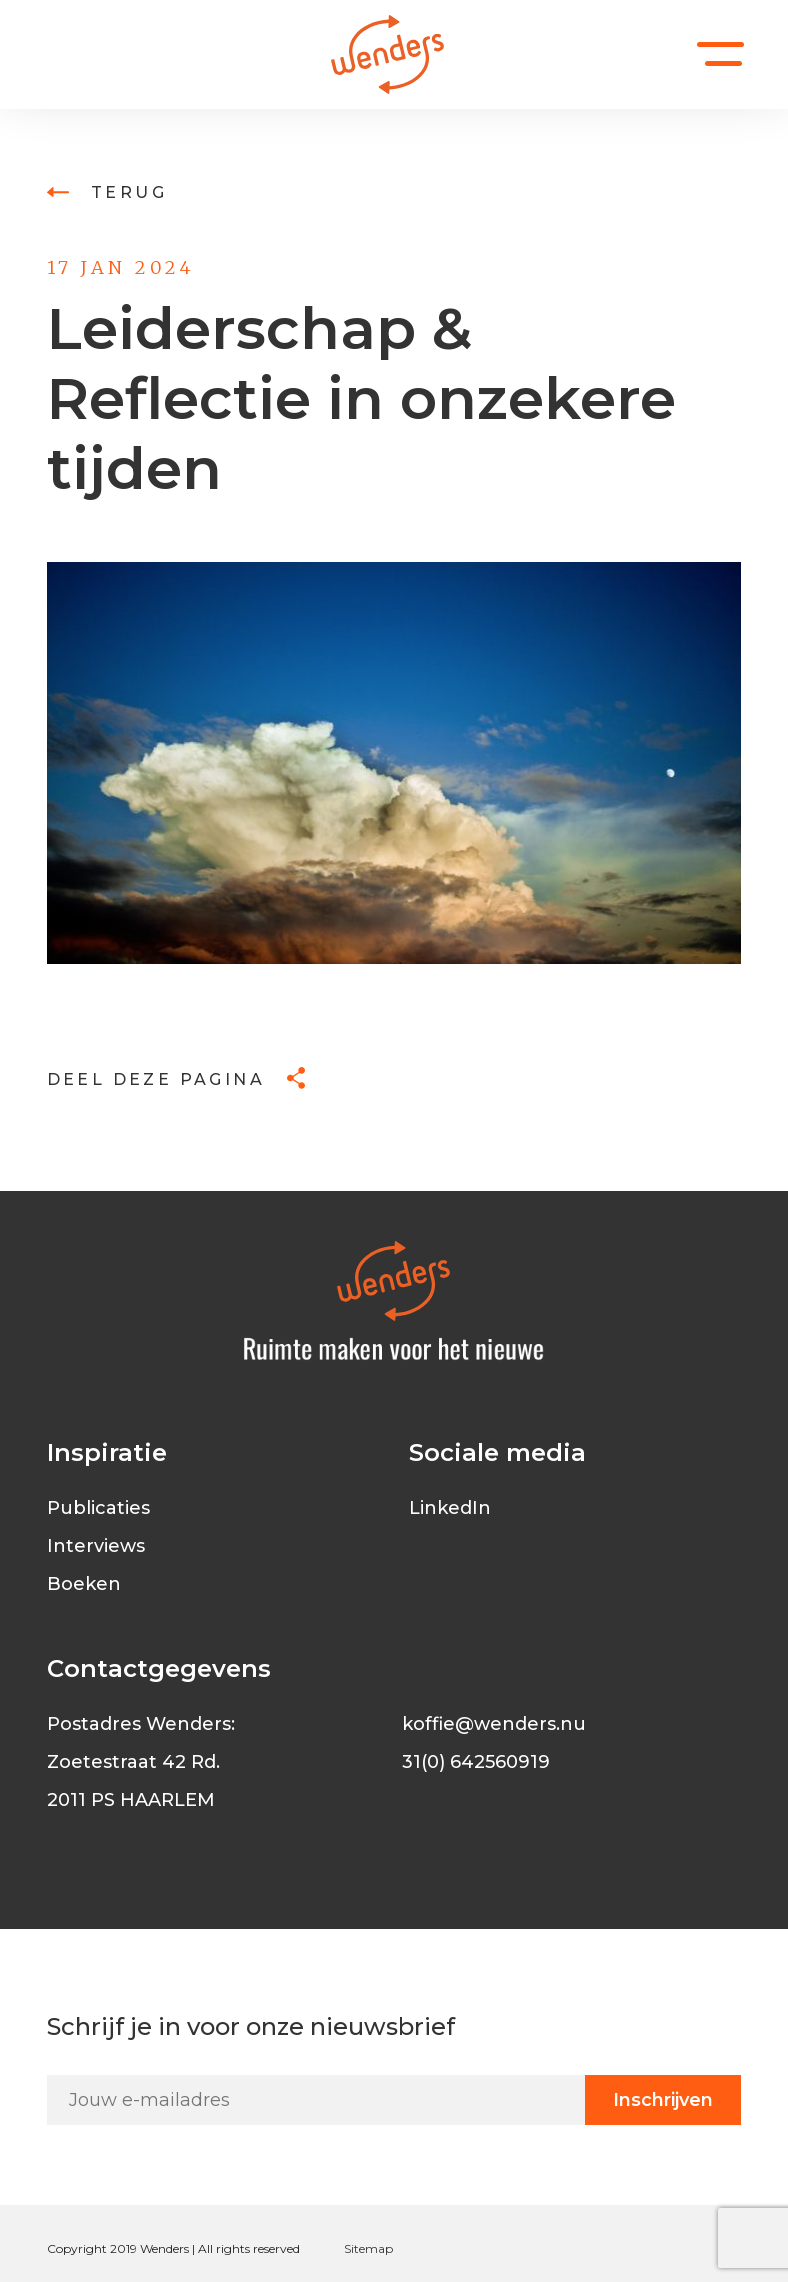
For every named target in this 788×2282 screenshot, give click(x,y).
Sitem (361, 2248)
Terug (107, 193)
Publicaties (98, 1508)
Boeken (84, 1584)
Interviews (96, 1546)
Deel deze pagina (176, 1079)
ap (385, 2248)
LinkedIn (450, 1508)
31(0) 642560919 (476, 1762)
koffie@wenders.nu (494, 1724)
